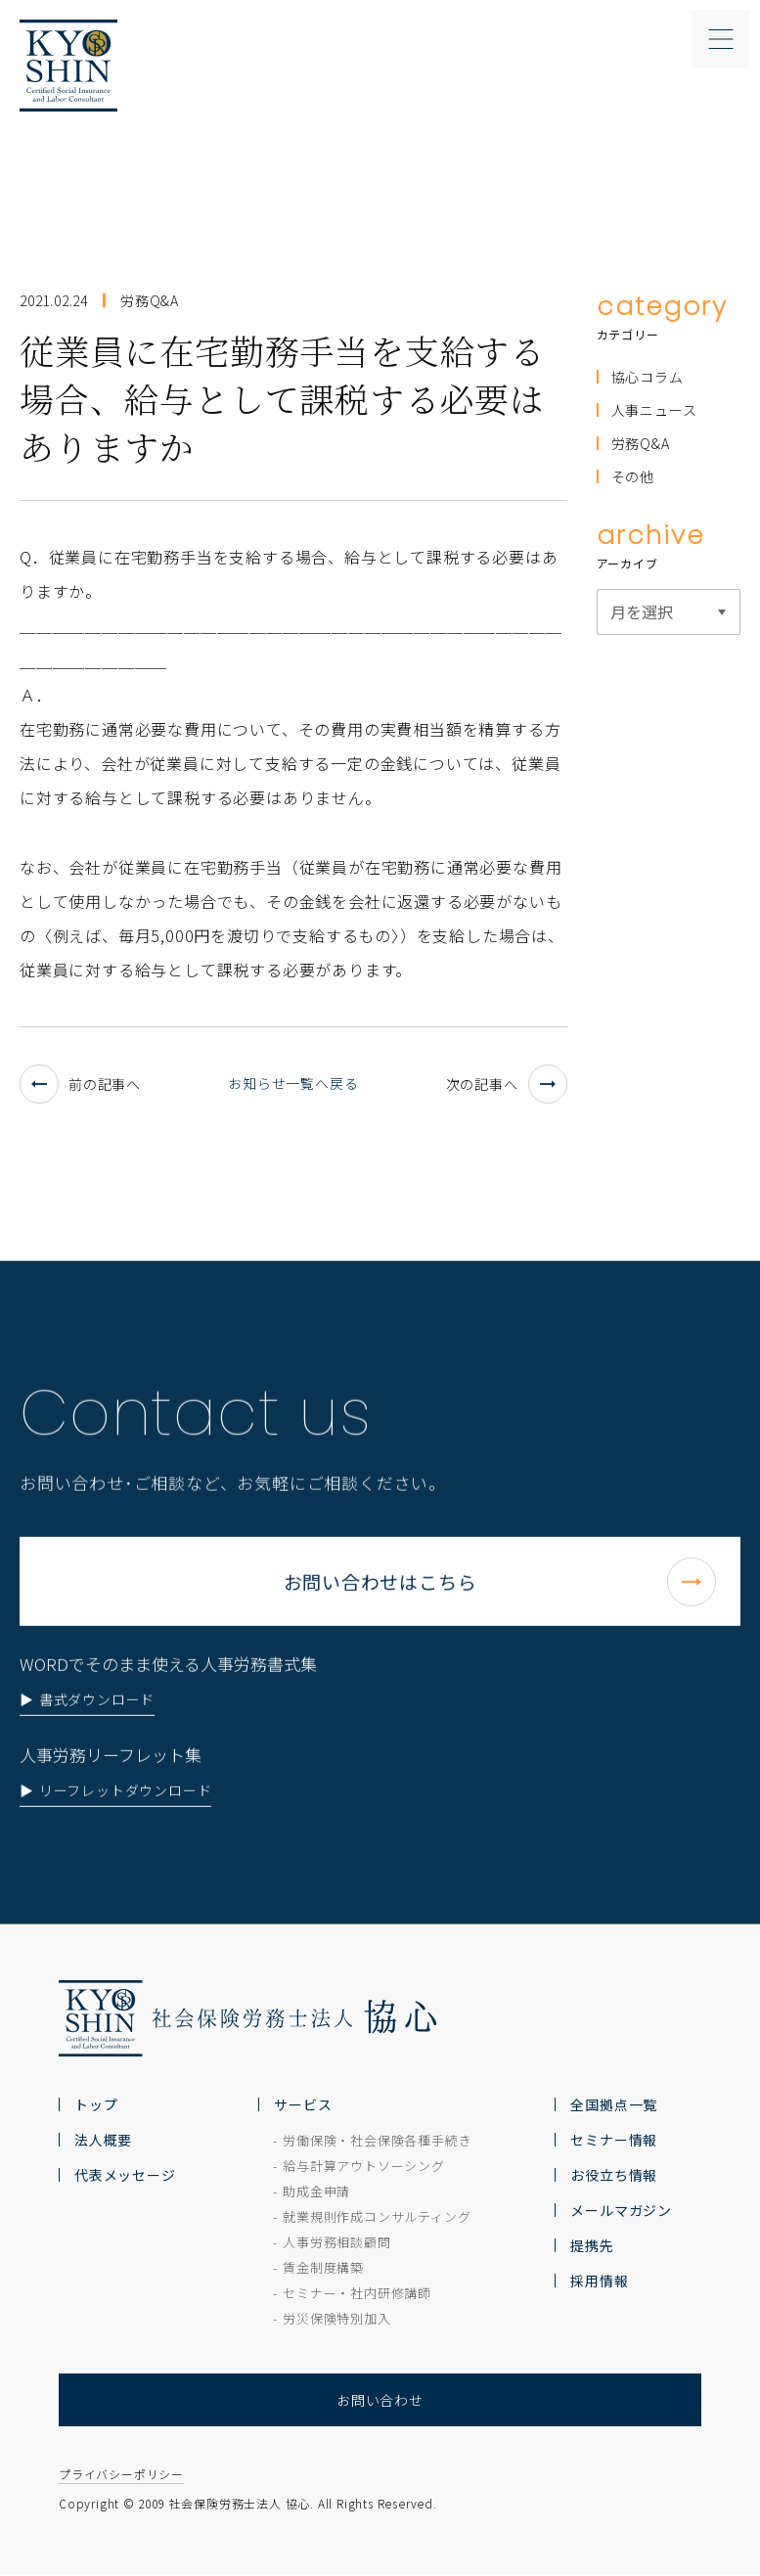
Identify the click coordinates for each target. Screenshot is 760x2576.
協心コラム (647, 377)
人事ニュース (654, 410)
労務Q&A (640, 443)
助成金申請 (316, 2191)
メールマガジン (621, 2210)
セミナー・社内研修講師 (357, 2292)
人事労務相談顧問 (336, 2242)
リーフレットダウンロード (125, 1845)
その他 (632, 476)
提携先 (591, 2245)
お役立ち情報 (613, 2175)
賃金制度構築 (323, 2267)
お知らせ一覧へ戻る (293, 1083)
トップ (95, 2104)
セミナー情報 (613, 2140)
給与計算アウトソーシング (364, 2165)
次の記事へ (506, 1084)
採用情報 (599, 2280)
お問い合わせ (380, 2400)
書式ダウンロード (97, 1754)
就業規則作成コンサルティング (376, 2216)
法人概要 (103, 2140)
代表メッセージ (125, 2175)
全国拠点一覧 (613, 2104)
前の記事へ (80, 1084)
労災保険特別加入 (336, 2318)
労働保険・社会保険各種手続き (377, 2140)
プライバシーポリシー (121, 2474)
